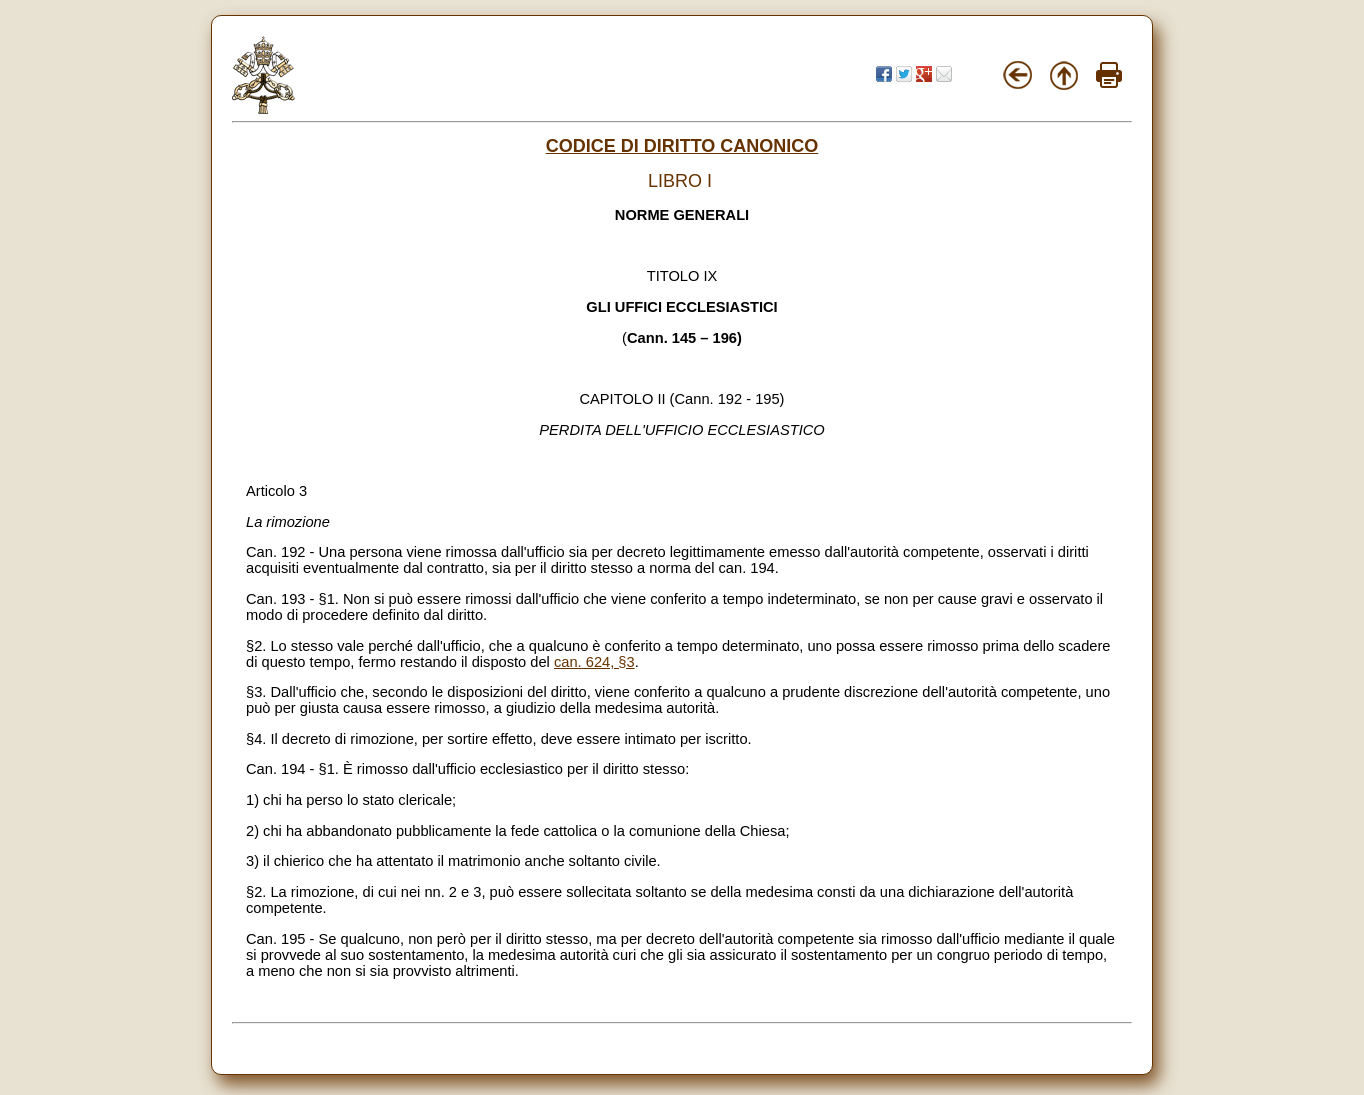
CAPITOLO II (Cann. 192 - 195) (681, 399)
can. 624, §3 (594, 662)
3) (252, 861)
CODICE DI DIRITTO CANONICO (682, 146)
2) (252, 831)
